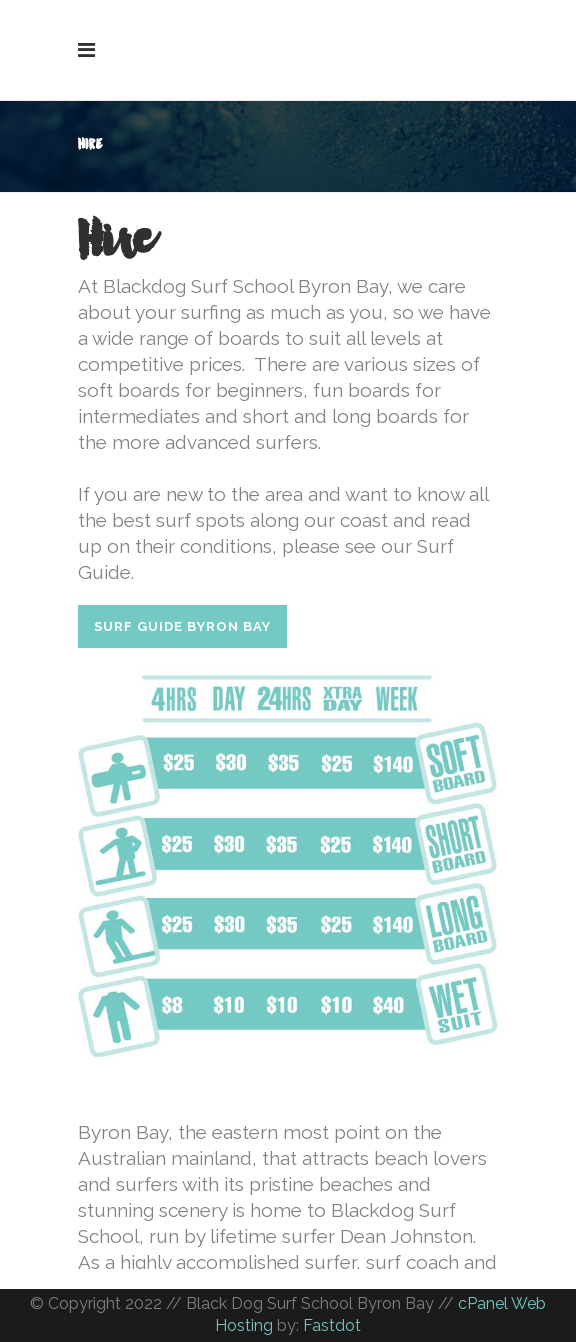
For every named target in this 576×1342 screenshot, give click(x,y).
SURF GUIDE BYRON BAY (182, 626)
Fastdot (332, 1325)
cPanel (483, 1303)
